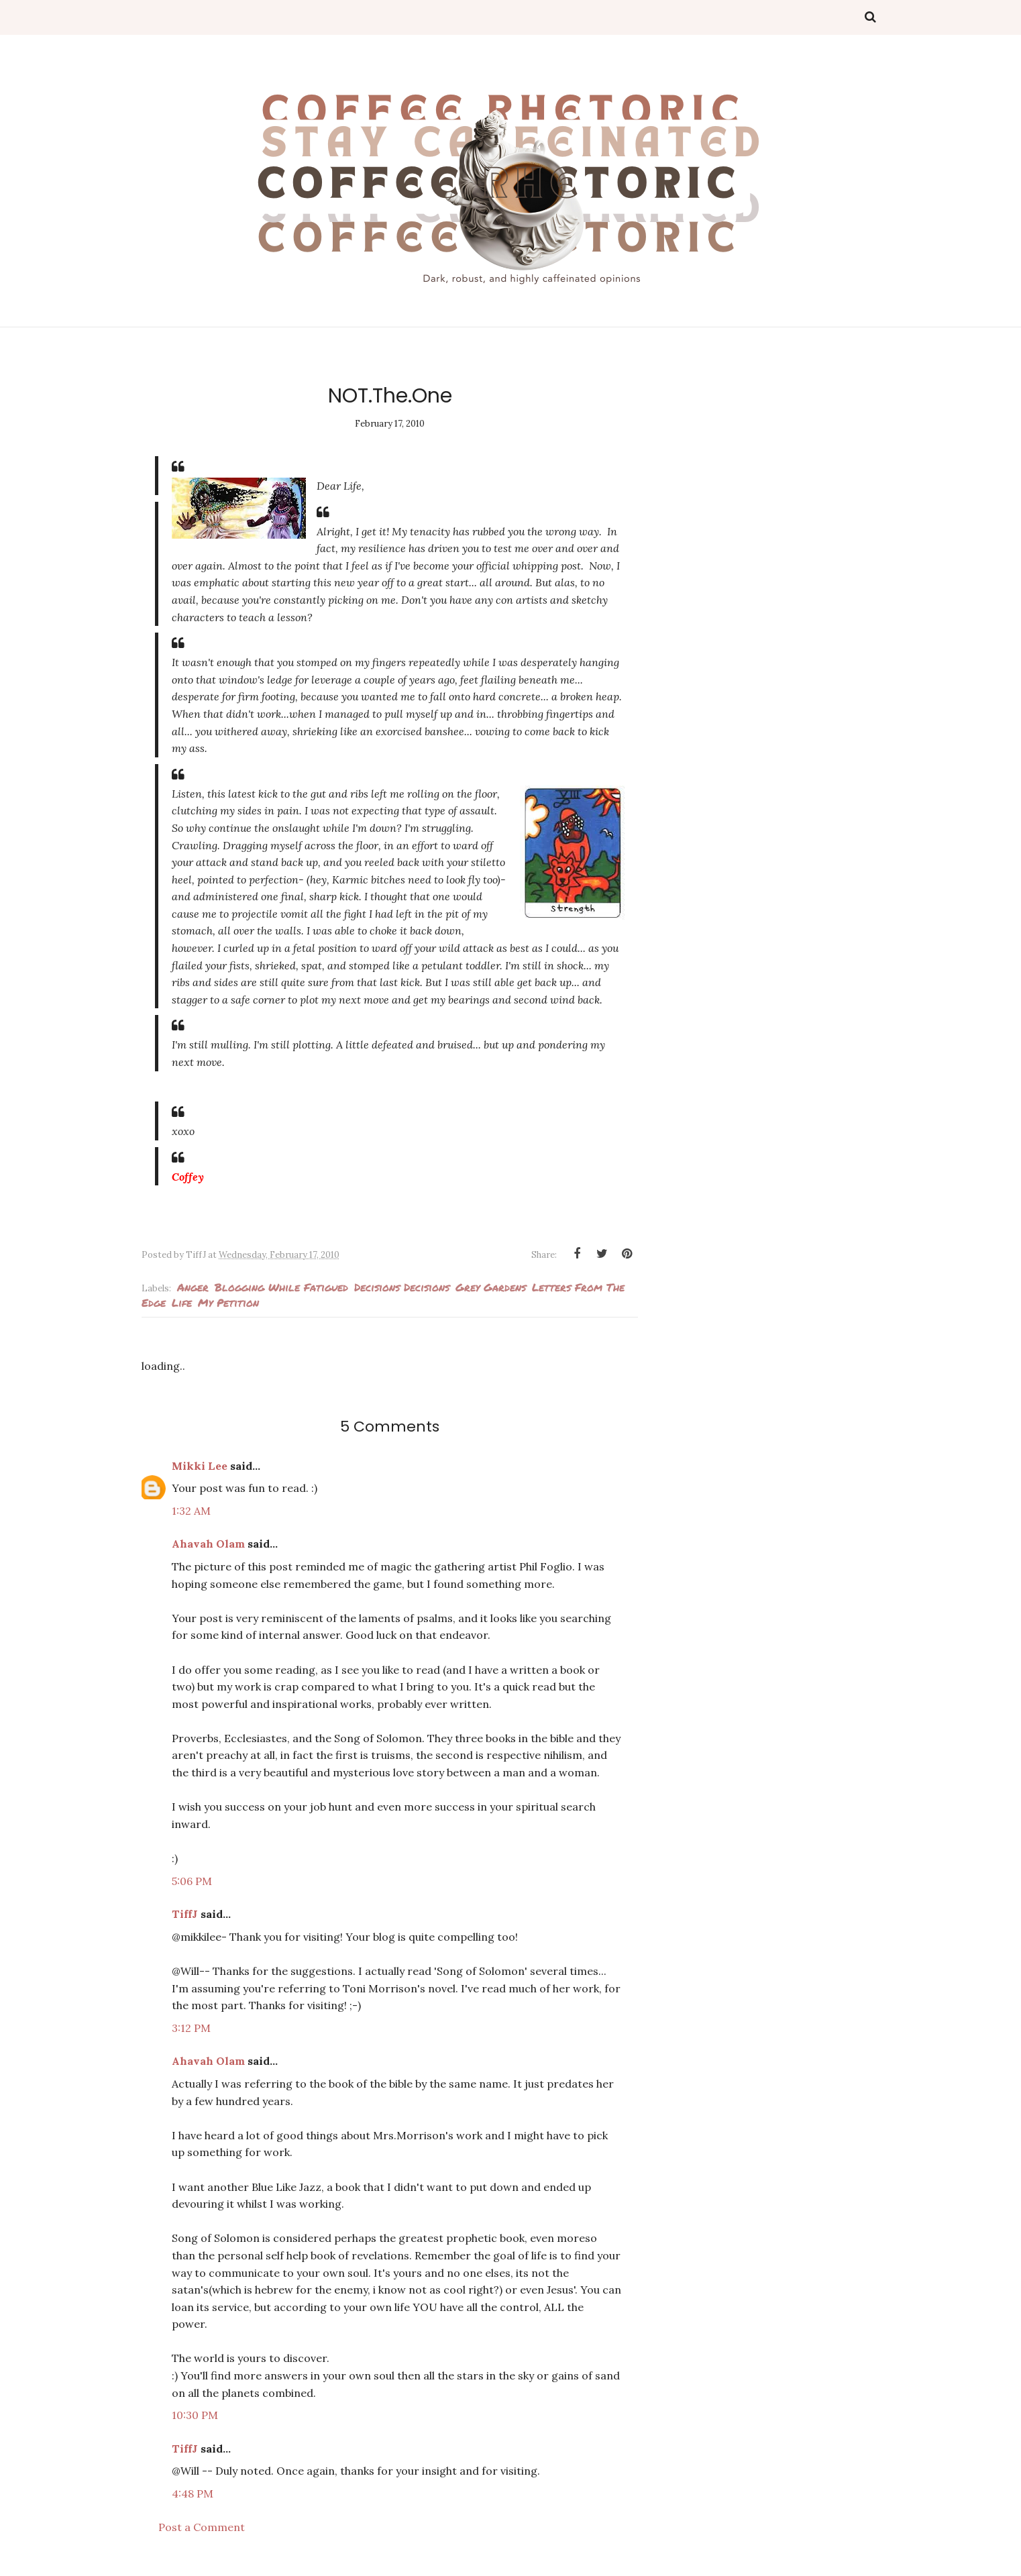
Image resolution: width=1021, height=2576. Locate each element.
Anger (193, 1287)
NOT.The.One (390, 396)
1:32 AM (191, 1510)
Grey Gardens (490, 1287)
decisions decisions (401, 1287)
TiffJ (185, 1914)
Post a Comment (201, 2527)
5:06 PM (192, 1881)
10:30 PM (195, 2415)
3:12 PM (191, 2028)
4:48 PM (192, 2493)
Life (182, 1302)
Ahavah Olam (208, 1543)
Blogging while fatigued (281, 1287)
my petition (228, 1302)
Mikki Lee (199, 1465)
